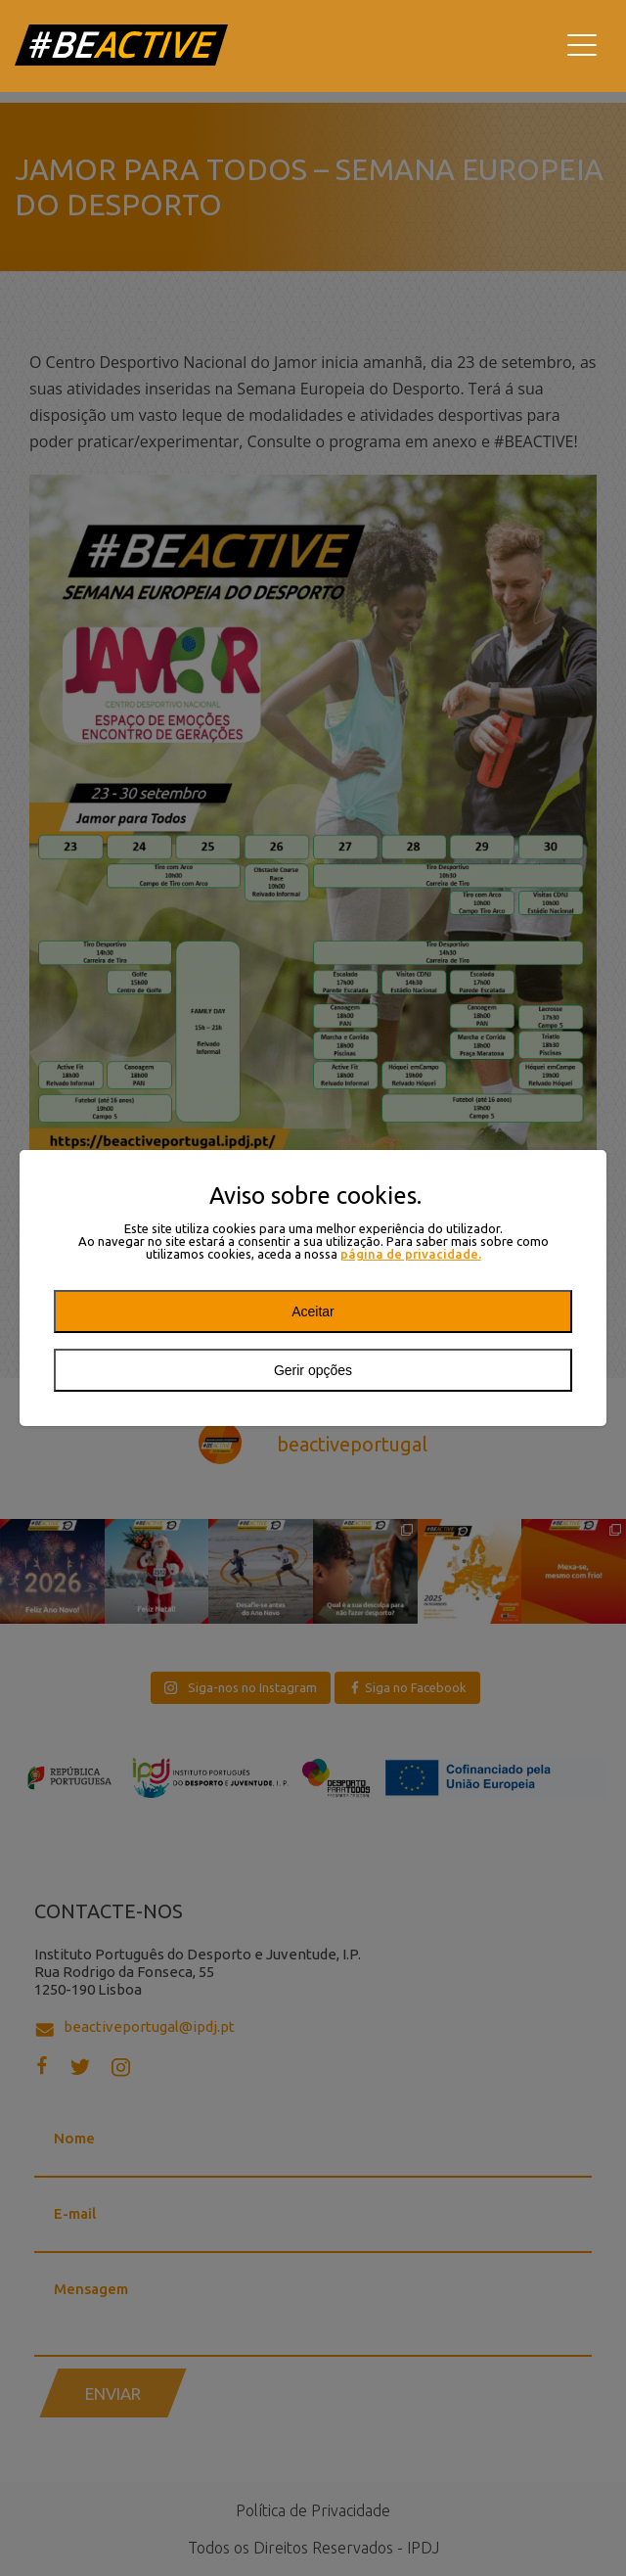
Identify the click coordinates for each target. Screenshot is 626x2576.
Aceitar (313, 1311)
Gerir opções (313, 1370)
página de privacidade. (410, 1254)
